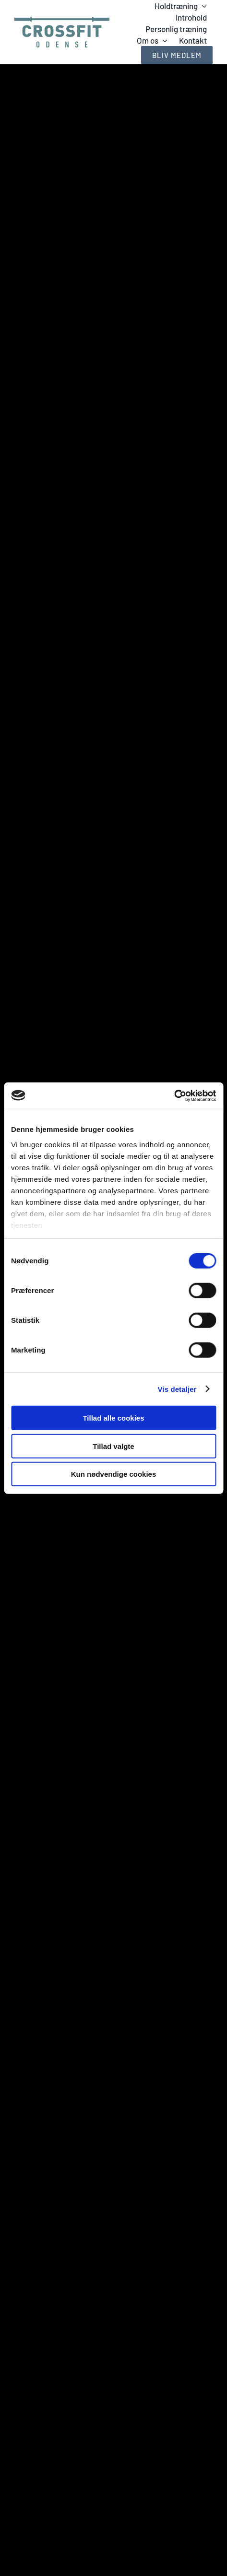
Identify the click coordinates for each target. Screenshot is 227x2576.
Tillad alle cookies (113, 1418)
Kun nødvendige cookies (113, 1474)
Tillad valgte (113, 1446)
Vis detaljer (177, 1389)
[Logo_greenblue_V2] (61, 20)
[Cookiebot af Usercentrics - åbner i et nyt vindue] (174, 1095)
